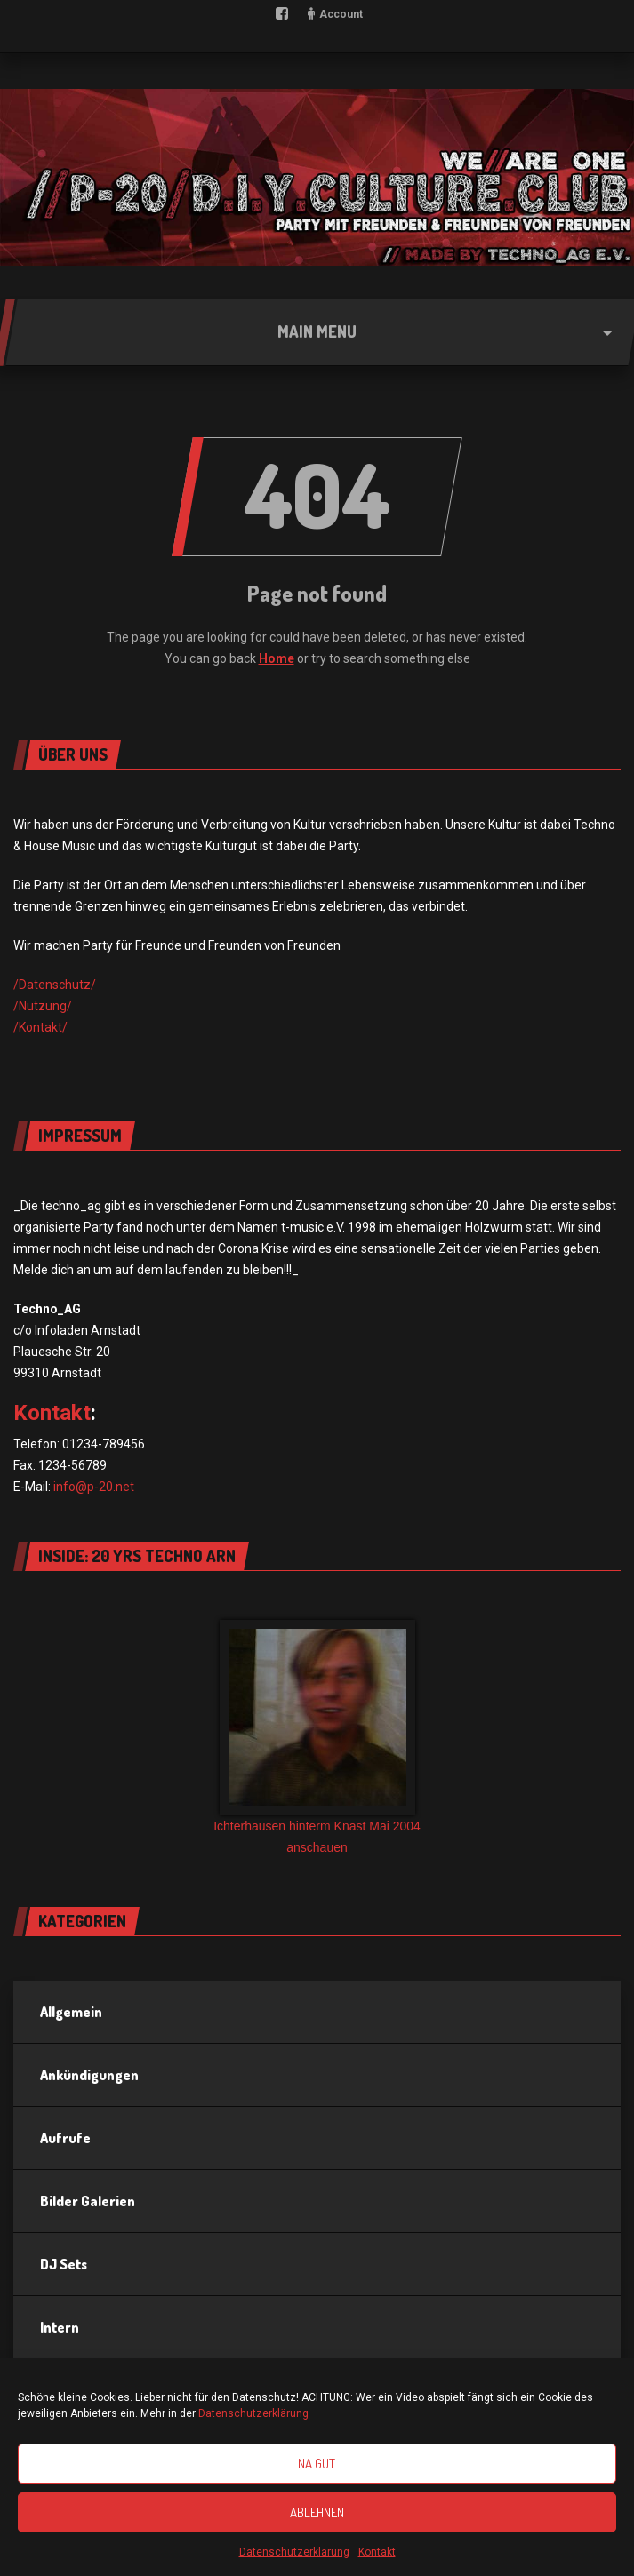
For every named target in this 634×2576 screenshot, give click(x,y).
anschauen (317, 1847)
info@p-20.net (93, 1486)
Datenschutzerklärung (253, 2413)
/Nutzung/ (42, 1006)
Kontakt (377, 2552)
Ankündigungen (89, 2075)
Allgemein (71, 2012)
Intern (59, 2327)
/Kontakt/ (40, 1027)
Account (341, 14)
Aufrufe (65, 2138)
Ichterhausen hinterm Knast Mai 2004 (317, 1826)
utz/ (84, 984)
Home (276, 658)
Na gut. (317, 2463)
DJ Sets (63, 2264)
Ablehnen (317, 2512)
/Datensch (42, 984)
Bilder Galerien (87, 2201)
